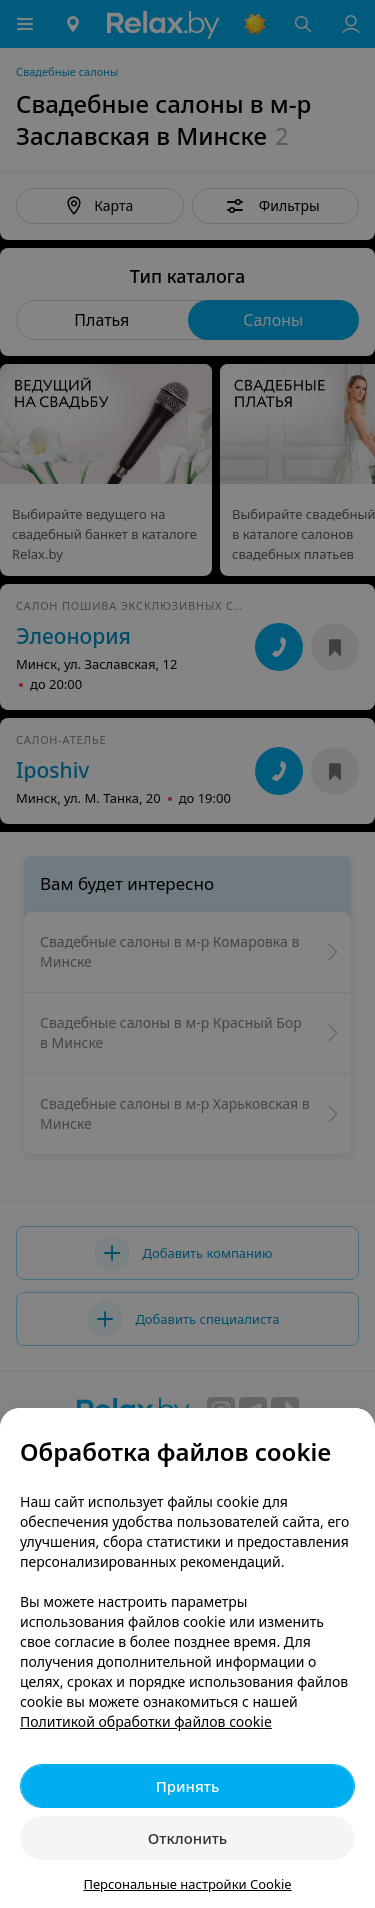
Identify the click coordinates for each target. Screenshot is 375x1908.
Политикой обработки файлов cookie (146, 1721)
